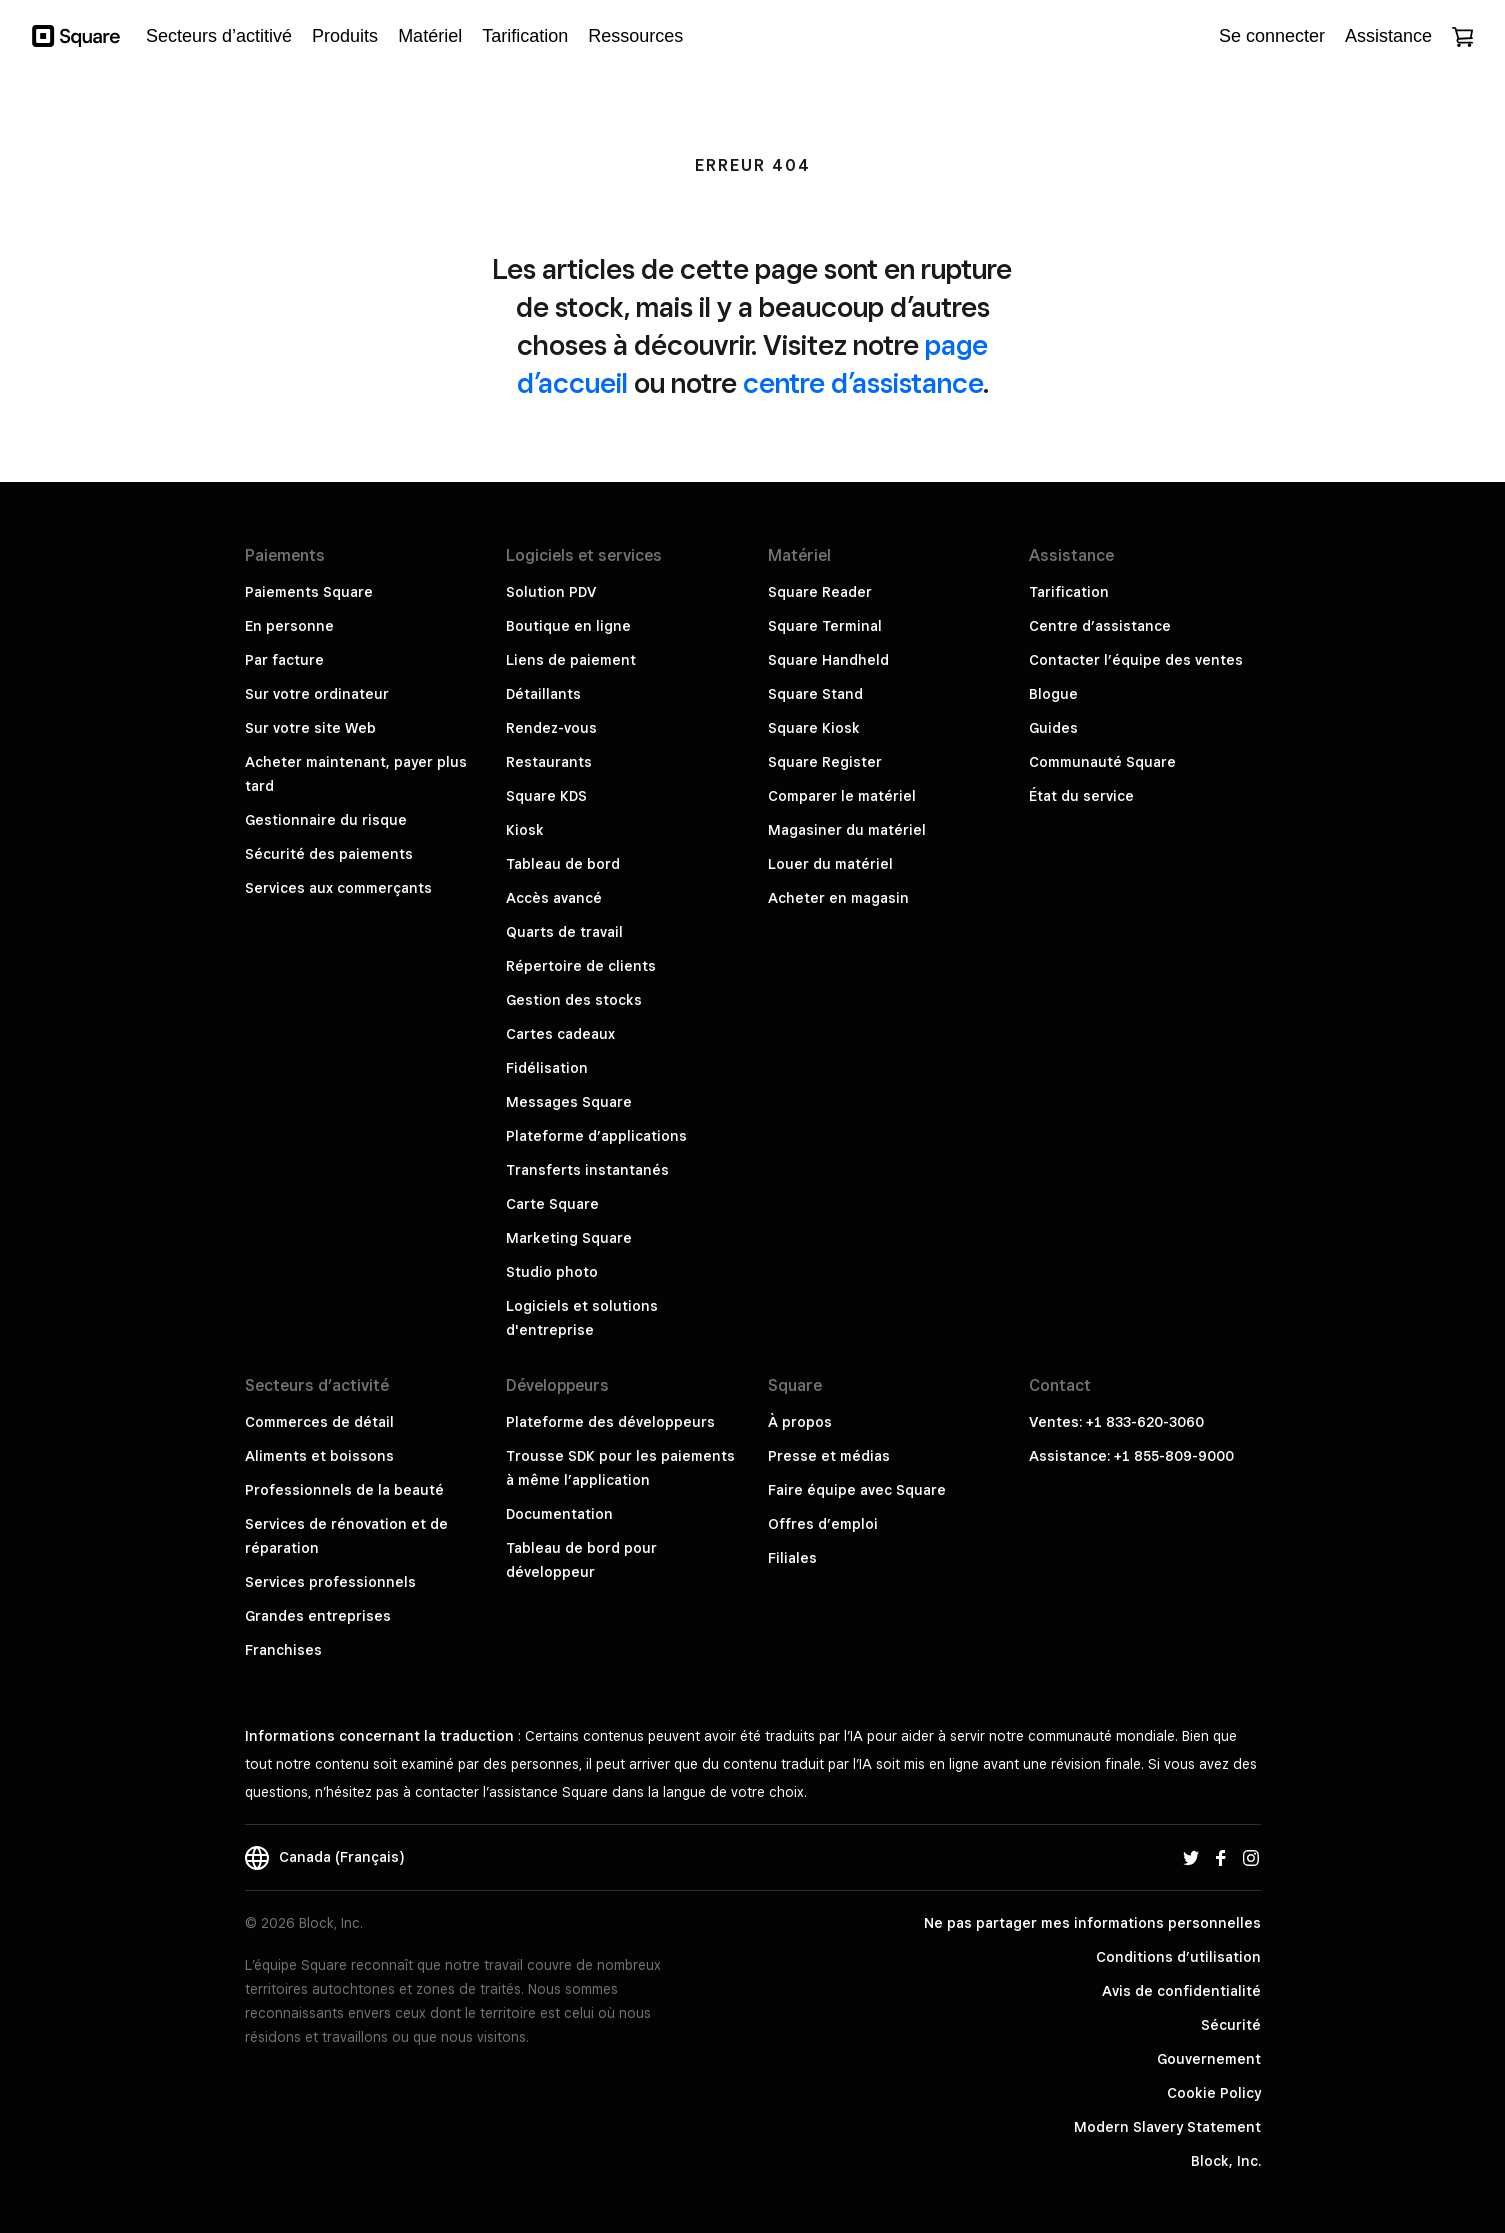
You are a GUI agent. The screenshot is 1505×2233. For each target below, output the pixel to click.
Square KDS (546, 796)
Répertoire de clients (581, 966)
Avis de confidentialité (1181, 1991)
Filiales (792, 1558)
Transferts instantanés (587, 1170)
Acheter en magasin (838, 898)
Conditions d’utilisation (1178, 1957)
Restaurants (549, 762)
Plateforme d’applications (596, 1136)
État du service (1081, 796)
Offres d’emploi (823, 1524)
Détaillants (543, 694)
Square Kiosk (814, 728)
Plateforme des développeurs (610, 1422)
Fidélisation (547, 1068)
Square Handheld (828, 660)
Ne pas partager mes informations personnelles (1092, 1923)
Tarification (1069, 592)
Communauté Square (1102, 762)
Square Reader (820, 592)
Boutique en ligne (568, 626)
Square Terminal (825, 626)
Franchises (283, 1650)
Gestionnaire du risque (326, 820)
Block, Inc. (1226, 2161)
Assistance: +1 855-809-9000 (1131, 1456)
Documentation (559, 1514)
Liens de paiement (571, 660)
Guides (1053, 728)
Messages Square (569, 1102)
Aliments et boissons (319, 1456)
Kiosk (525, 830)
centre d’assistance (863, 382)
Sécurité (1231, 2025)
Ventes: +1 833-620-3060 (1116, 1422)
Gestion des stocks (574, 1000)
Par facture (284, 660)
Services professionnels (330, 1582)
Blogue (1053, 694)
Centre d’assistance (1100, 626)
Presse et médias (829, 1456)
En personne (289, 626)
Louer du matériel (830, 864)
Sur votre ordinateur (317, 694)
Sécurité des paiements (329, 854)
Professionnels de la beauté (344, 1490)
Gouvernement (1209, 2059)
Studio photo (552, 1272)
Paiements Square (309, 592)
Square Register (825, 762)
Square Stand (815, 694)
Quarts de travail (564, 932)
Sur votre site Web (310, 728)
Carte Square (552, 1204)
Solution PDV (551, 592)
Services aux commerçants (338, 888)
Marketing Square (569, 1238)
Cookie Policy (1214, 2093)
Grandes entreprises (318, 1616)
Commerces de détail (319, 1422)
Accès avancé (554, 898)
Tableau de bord (563, 864)
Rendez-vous (551, 728)
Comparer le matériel (842, 796)
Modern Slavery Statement (1167, 2127)
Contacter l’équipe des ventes (1136, 660)
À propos (800, 1422)
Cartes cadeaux (560, 1034)
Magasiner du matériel (847, 830)
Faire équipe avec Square (857, 1490)
